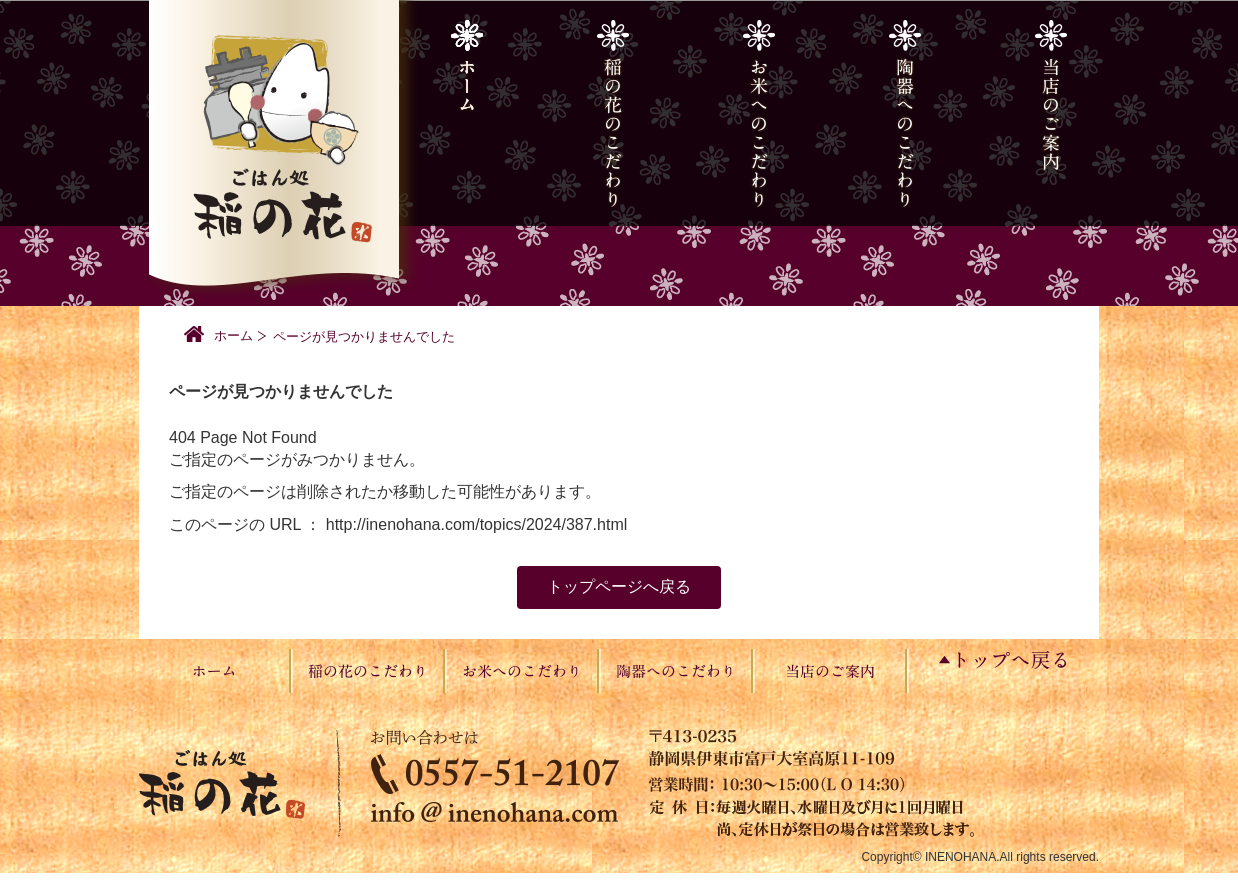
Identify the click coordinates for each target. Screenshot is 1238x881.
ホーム (233, 335)
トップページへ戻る (619, 586)
